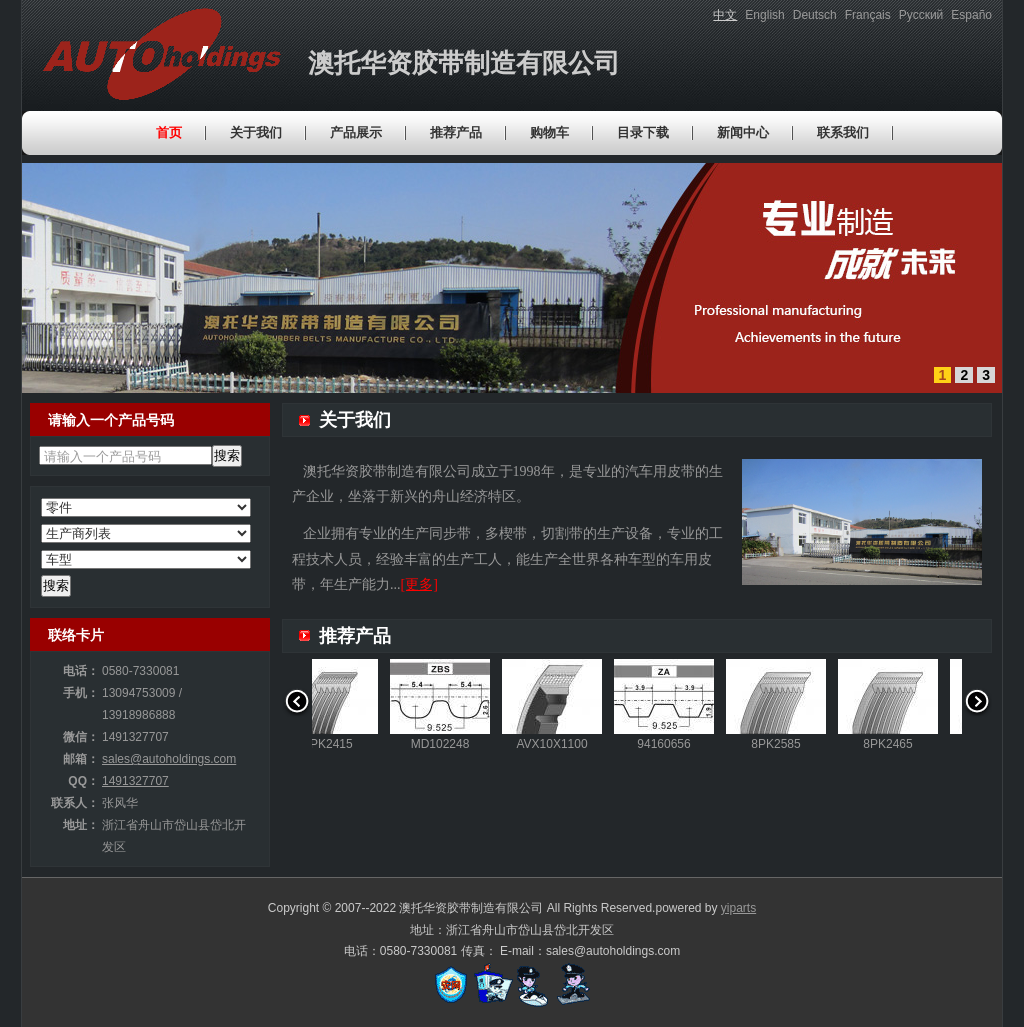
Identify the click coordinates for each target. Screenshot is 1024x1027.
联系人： (75, 803)
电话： (81, 671)
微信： (81, 737)
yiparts (738, 908)
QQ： (83, 781)
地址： (81, 825)
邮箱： (81, 759)
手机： (81, 693)
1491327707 (135, 781)
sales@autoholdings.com (169, 759)
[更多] (419, 584)
